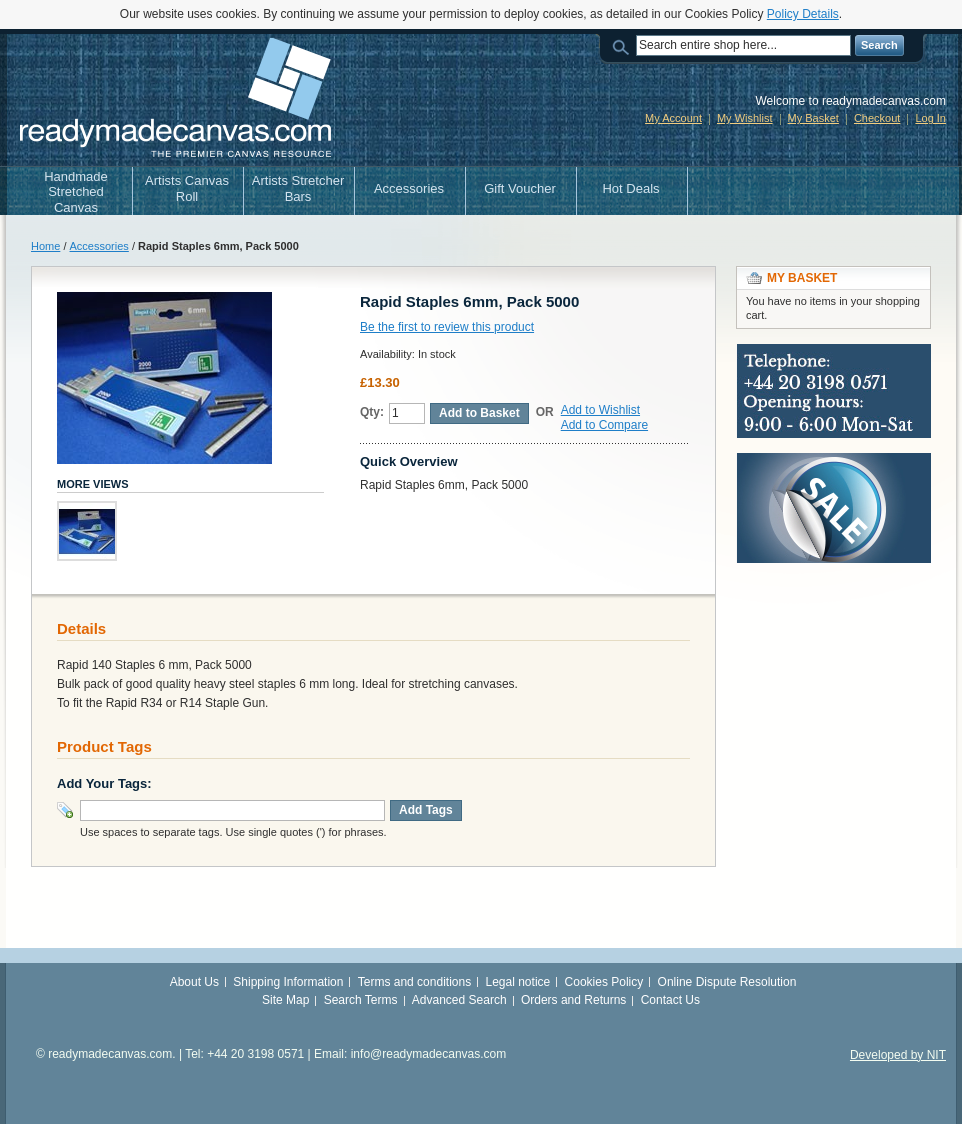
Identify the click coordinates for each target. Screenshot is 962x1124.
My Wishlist (745, 118)
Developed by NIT (898, 1055)
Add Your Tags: (104, 783)
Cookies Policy (604, 982)
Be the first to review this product (447, 327)
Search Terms (361, 1000)
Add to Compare (604, 425)
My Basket (813, 118)
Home (45, 246)
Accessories (99, 246)
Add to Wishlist (600, 410)
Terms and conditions (414, 982)
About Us (194, 982)
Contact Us (670, 1000)
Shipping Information (288, 982)
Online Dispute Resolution (727, 982)
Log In (930, 118)
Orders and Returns (573, 1000)
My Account (673, 118)
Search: (624, 45)
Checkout (877, 118)
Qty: (372, 412)
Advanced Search (459, 1000)
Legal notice (518, 982)
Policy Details (803, 14)
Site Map (285, 1000)
